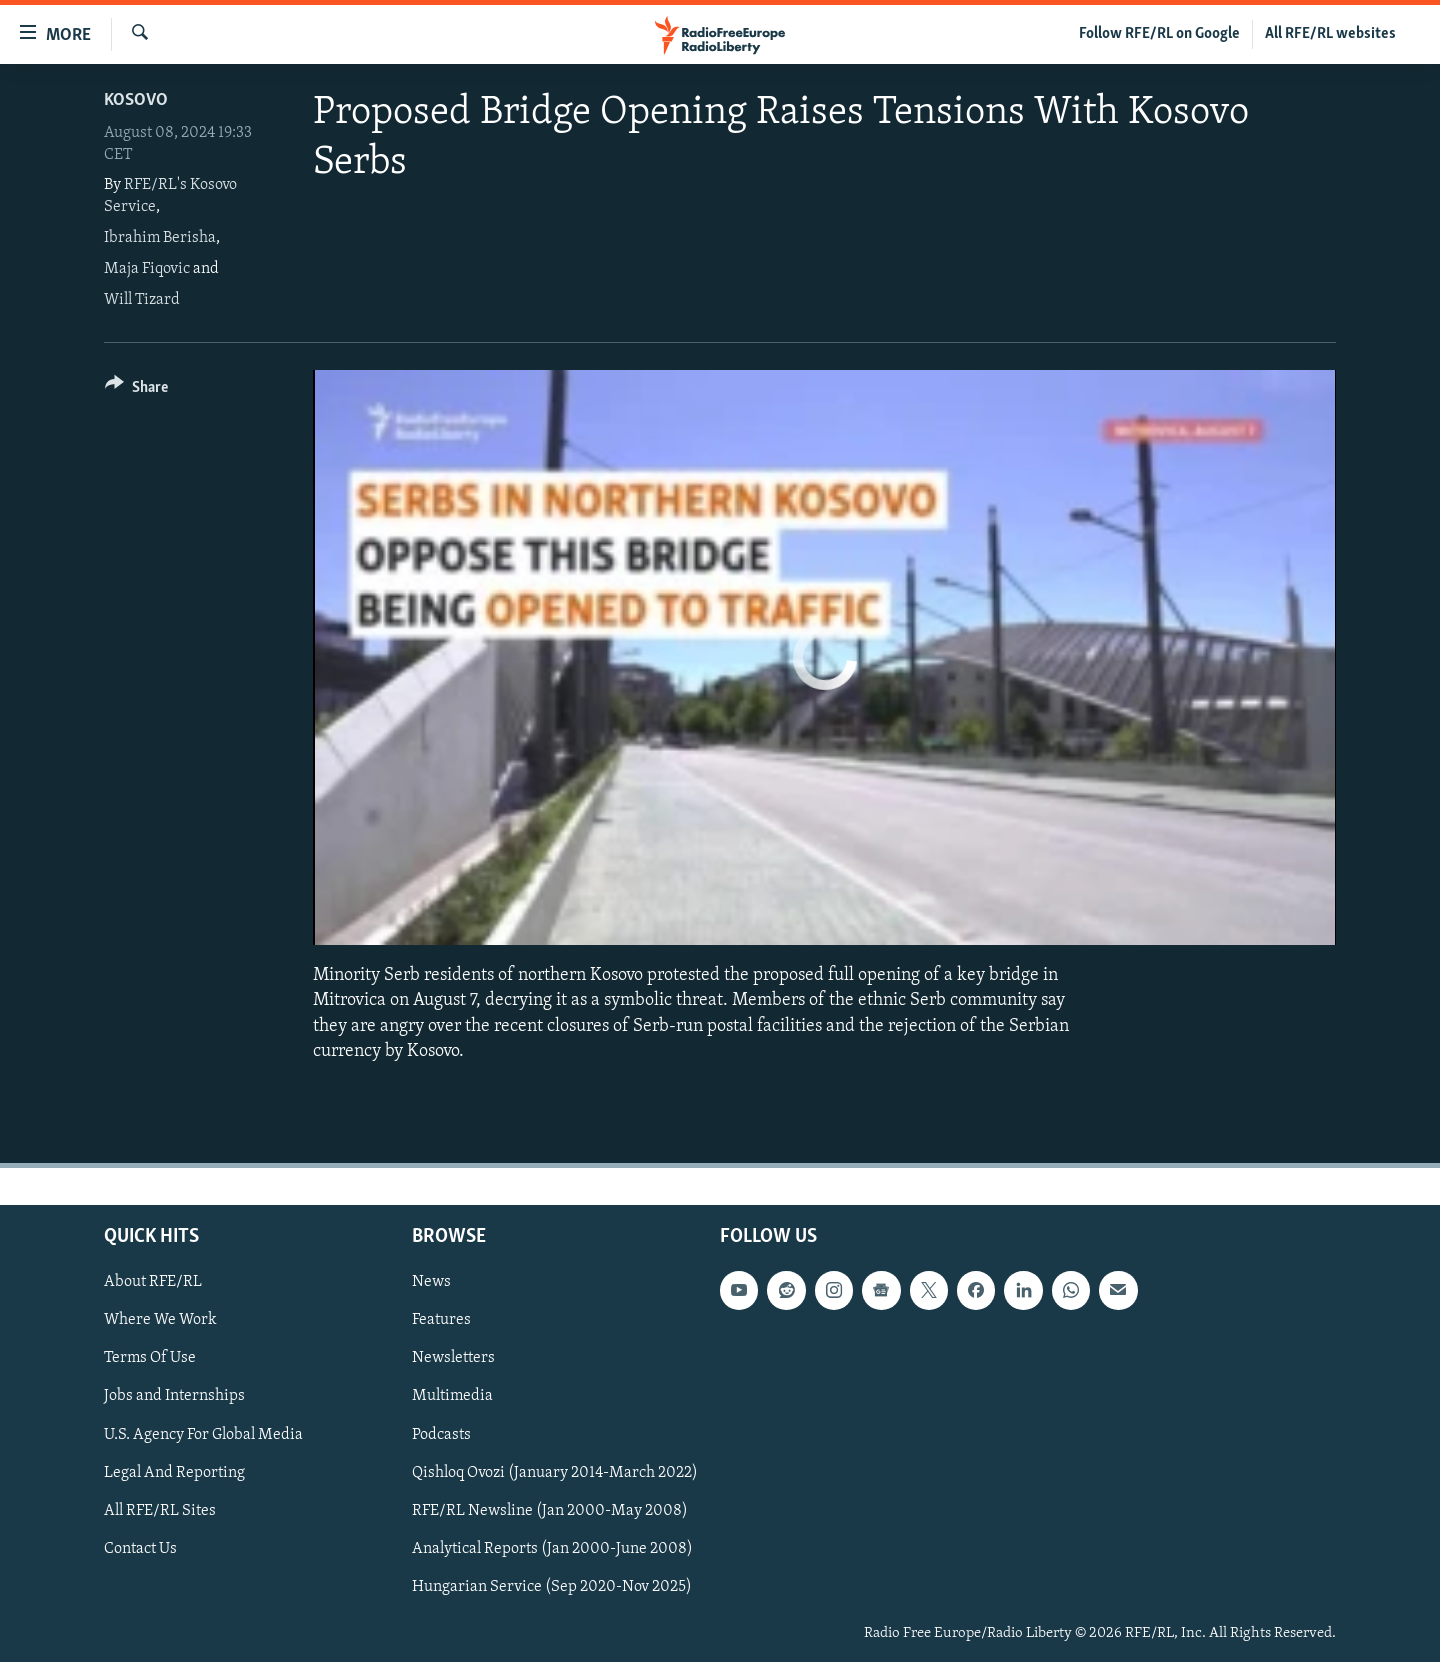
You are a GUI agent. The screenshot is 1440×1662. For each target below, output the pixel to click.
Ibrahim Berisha (160, 238)
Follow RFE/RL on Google (1159, 34)
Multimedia (452, 1396)
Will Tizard (142, 300)
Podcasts (441, 1435)
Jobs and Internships (174, 1396)
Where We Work (160, 1320)
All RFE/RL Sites (160, 1511)
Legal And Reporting (174, 1473)
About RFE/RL (153, 1282)
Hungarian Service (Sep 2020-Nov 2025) (552, 1587)
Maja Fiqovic (147, 269)
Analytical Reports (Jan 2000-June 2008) (552, 1549)
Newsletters (453, 1358)
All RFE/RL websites (1330, 34)
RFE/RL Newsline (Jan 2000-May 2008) (550, 1511)
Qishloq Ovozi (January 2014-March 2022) (555, 1473)
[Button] (136, 390)
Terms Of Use (150, 1358)
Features (441, 1320)
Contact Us (140, 1549)
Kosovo (136, 100)
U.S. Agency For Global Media (203, 1435)
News (431, 1282)
